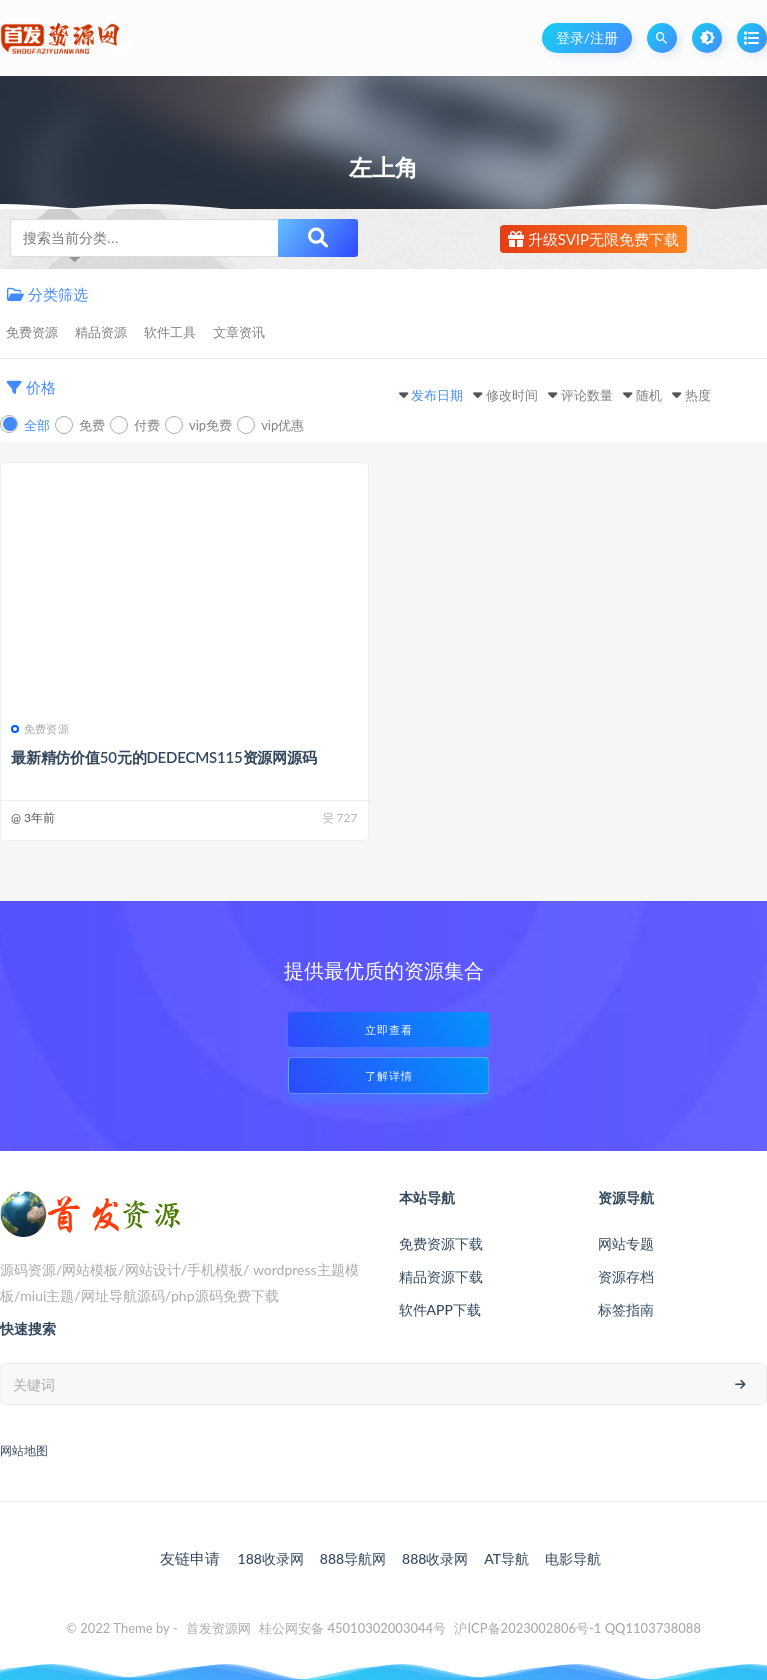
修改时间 (512, 395)
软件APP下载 (440, 1309)
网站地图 (24, 1450)
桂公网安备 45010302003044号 (352, 1628)
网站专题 (626, 1243)
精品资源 (101, 332)
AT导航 (506, 1558)
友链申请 (190, 1558)
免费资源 (32, 332)
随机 (649, 395)
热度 (698, 395)
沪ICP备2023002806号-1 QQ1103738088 (577, 1628)
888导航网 (353, 1558)
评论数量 (587, 395)
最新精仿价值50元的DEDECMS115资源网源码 (164, 757)
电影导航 (573, 1558)
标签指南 (626, 1309)
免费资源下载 (441, 1243)
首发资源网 (218, 1628)
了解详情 (389, 1075)
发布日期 (437, 395)
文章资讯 (239, 332)
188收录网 (271, 1558)
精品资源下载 (441, 1276)
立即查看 (389, 1029)
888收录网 (435, 1558)
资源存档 (626, 1276)
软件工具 (170, 332)
